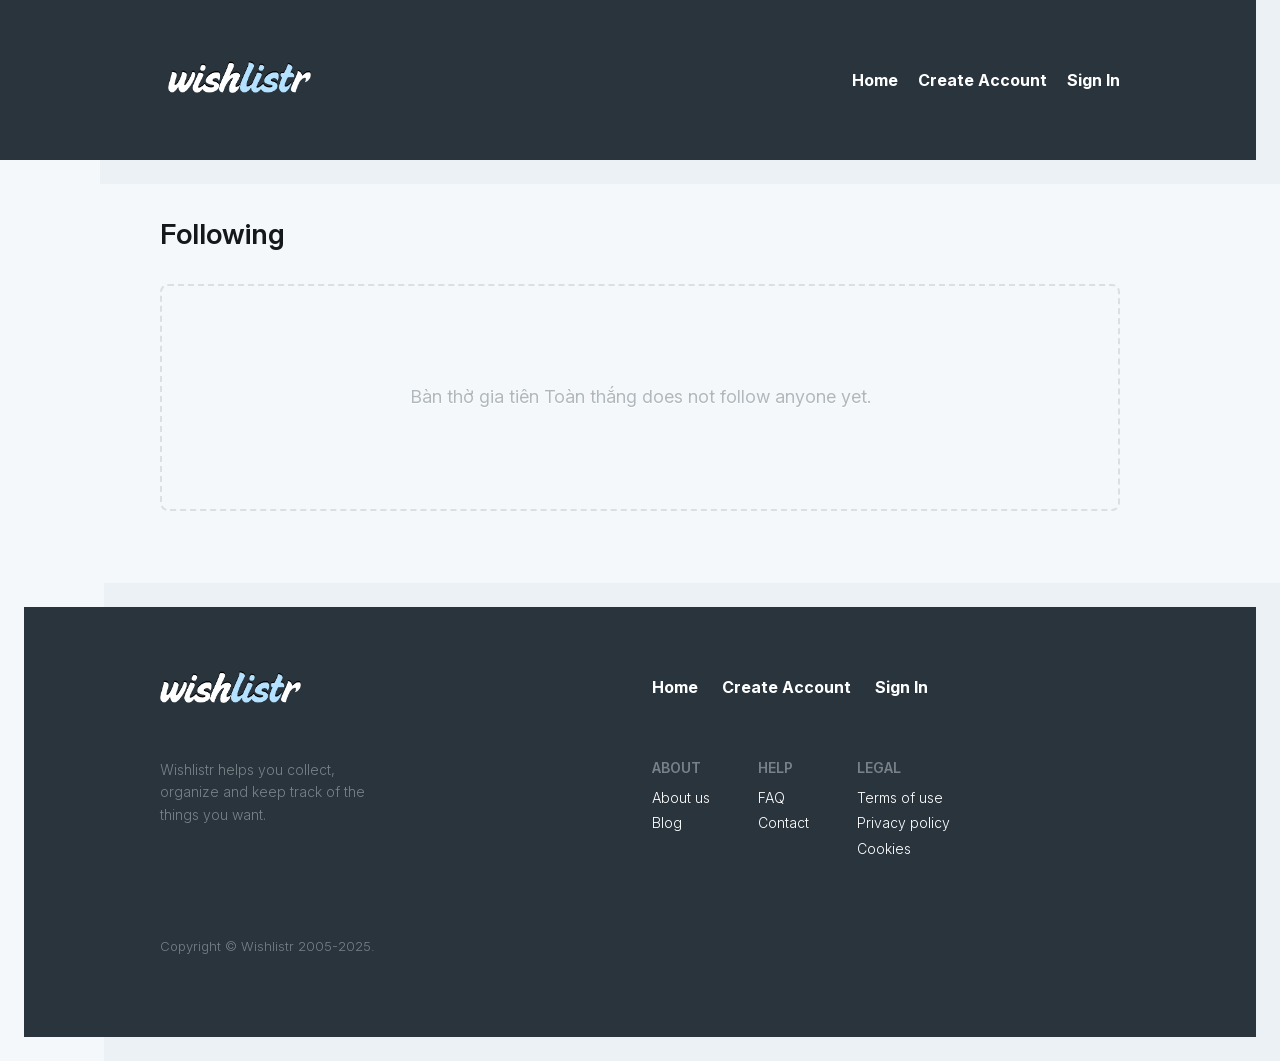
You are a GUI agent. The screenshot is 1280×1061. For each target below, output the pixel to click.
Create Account (982, 80)
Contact (783, 822)
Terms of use (900, 797)
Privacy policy (903, 822)
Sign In (1093, 80)
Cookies (884, 848)
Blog (667, 822)
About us (681, 797)
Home (875, 80)
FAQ (771, 797)
